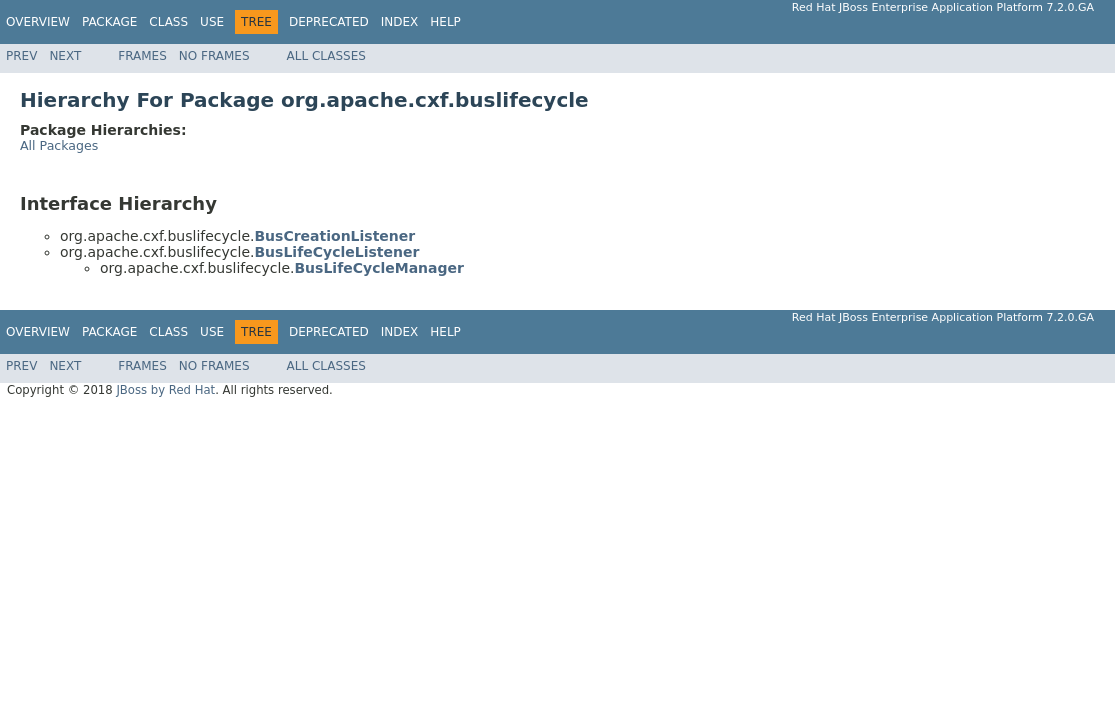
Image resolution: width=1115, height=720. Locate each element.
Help (445, 22)
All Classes (326, 56)
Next (65, 56)
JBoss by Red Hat (165, 390)
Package (109, 22)
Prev (21, 56)
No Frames (214, 56)
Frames (142, 56)
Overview (38, 22)
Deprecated (329, 22)
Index (400, 22)
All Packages (59, 145)
